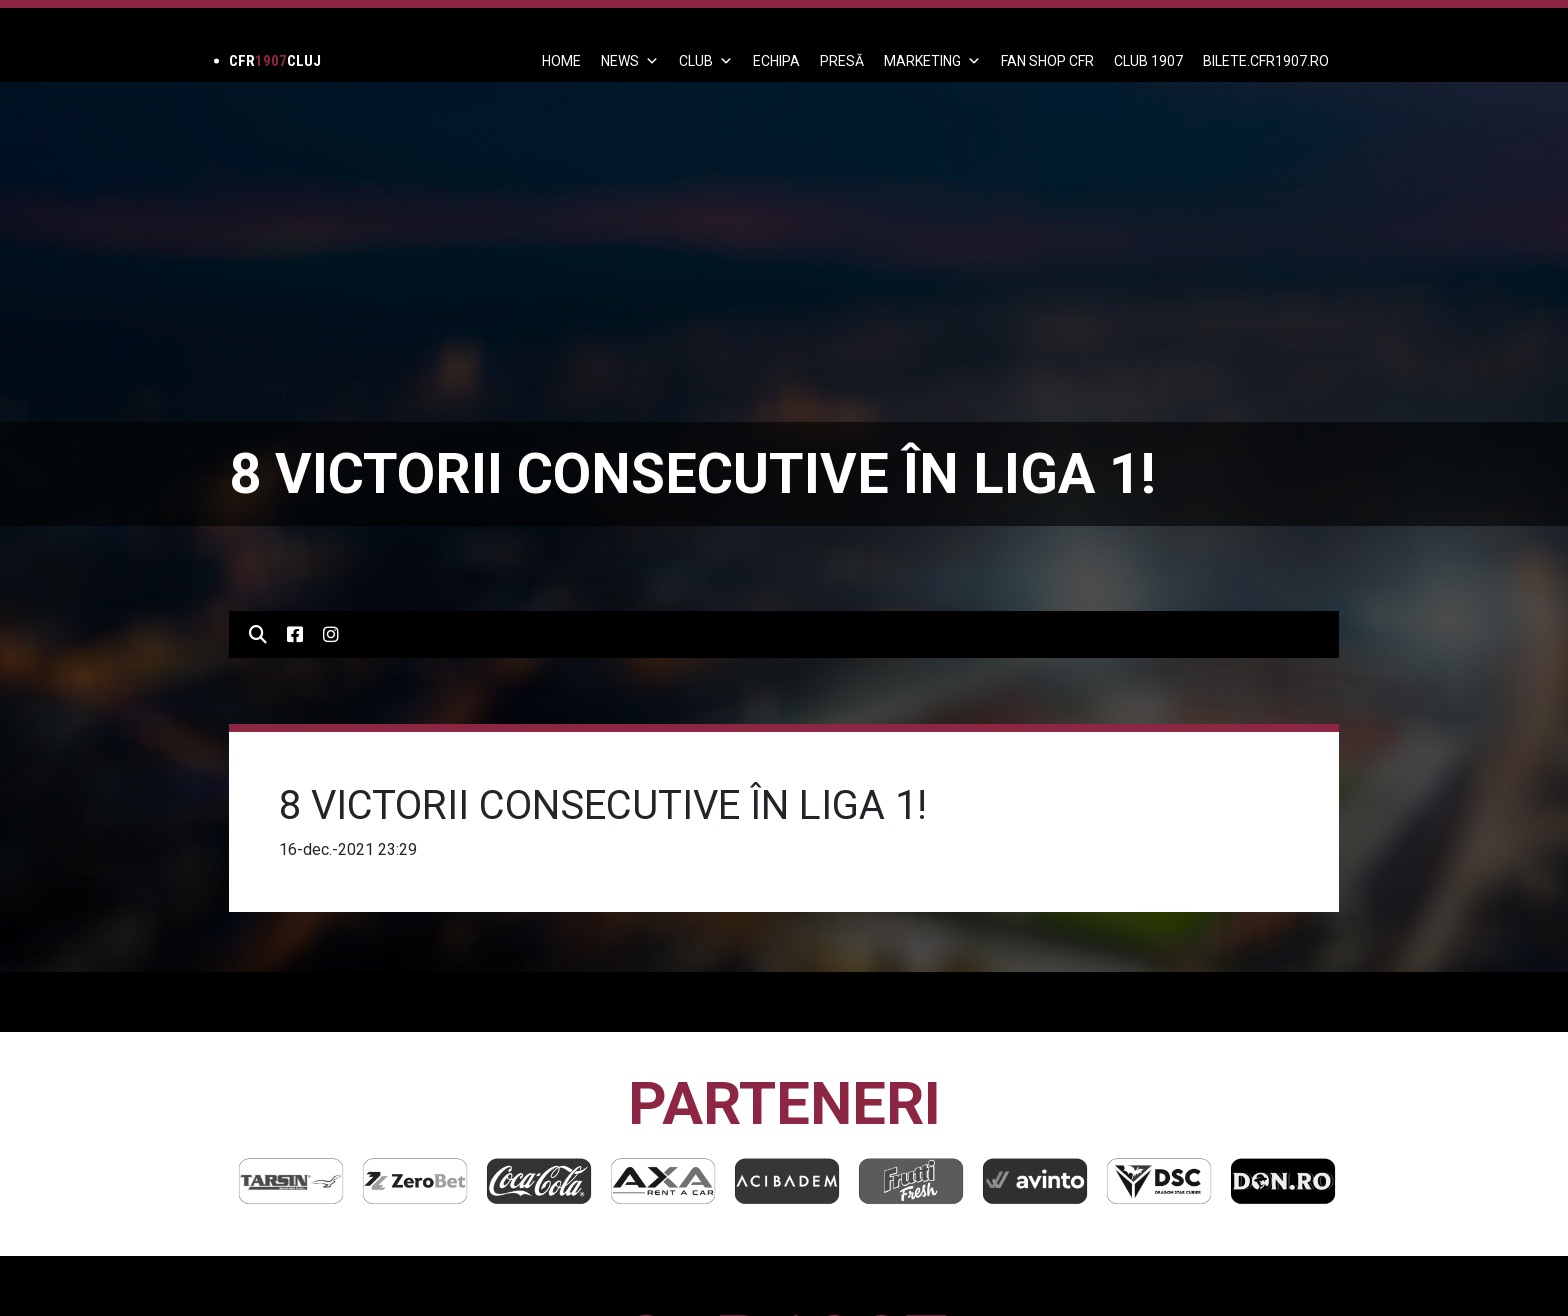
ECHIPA (776, 61)
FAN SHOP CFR (1047, 61)
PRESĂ (842, 61)
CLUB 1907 (1148, 61)
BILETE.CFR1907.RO (1266, 61)
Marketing (932, 61)
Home (561, 61)
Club (706, 61)
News (630, 61)
